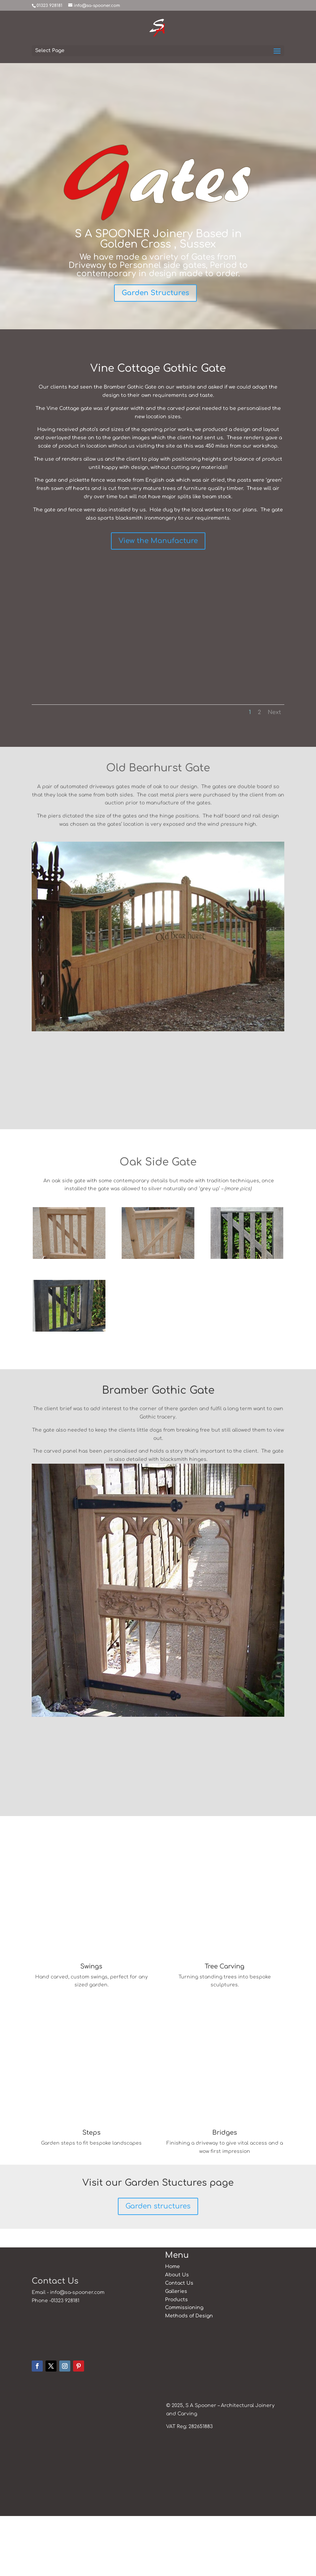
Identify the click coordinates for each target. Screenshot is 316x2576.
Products (176, 2359)
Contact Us (179, 2343)
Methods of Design (189, 2375)
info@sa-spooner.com (77, 2352)
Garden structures (158, 2267)
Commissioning (184, 2367)
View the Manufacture (158, 541)
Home (172, 2326)
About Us (177, 2334)
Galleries (176, 2351)
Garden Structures (155, 293)
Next (274, 712)
